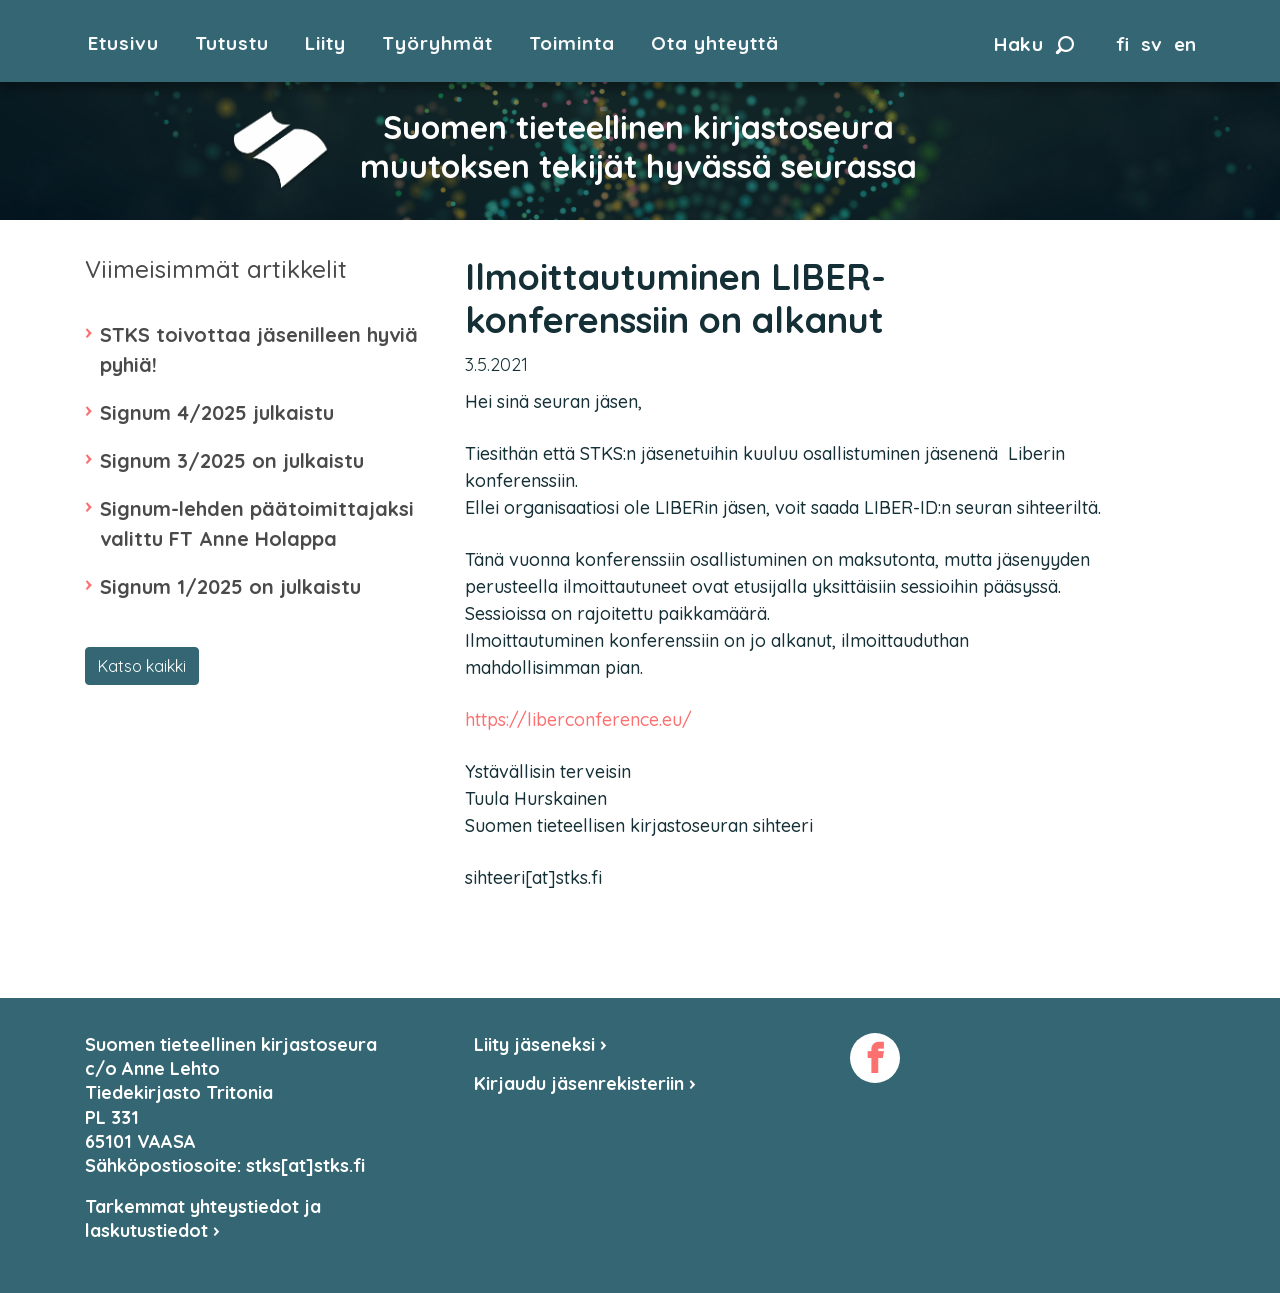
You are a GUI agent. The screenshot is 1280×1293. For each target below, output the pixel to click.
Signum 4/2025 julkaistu (217, 412)
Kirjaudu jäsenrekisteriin (585, 1083)
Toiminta (572, 43)
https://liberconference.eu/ (578, 719)
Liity (325, 43)
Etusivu (123, 43)
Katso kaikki (142, 666)
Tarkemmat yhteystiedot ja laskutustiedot (203, 1218)
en (1185, 44)
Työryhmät (437, 43)
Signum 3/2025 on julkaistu (232, 460)
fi (1122, 44)
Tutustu (232, 43)
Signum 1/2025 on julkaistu (230, 586)
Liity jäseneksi (540, 1044)
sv (1151, 44)
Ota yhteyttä (715, 43)
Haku (1034, 44)
